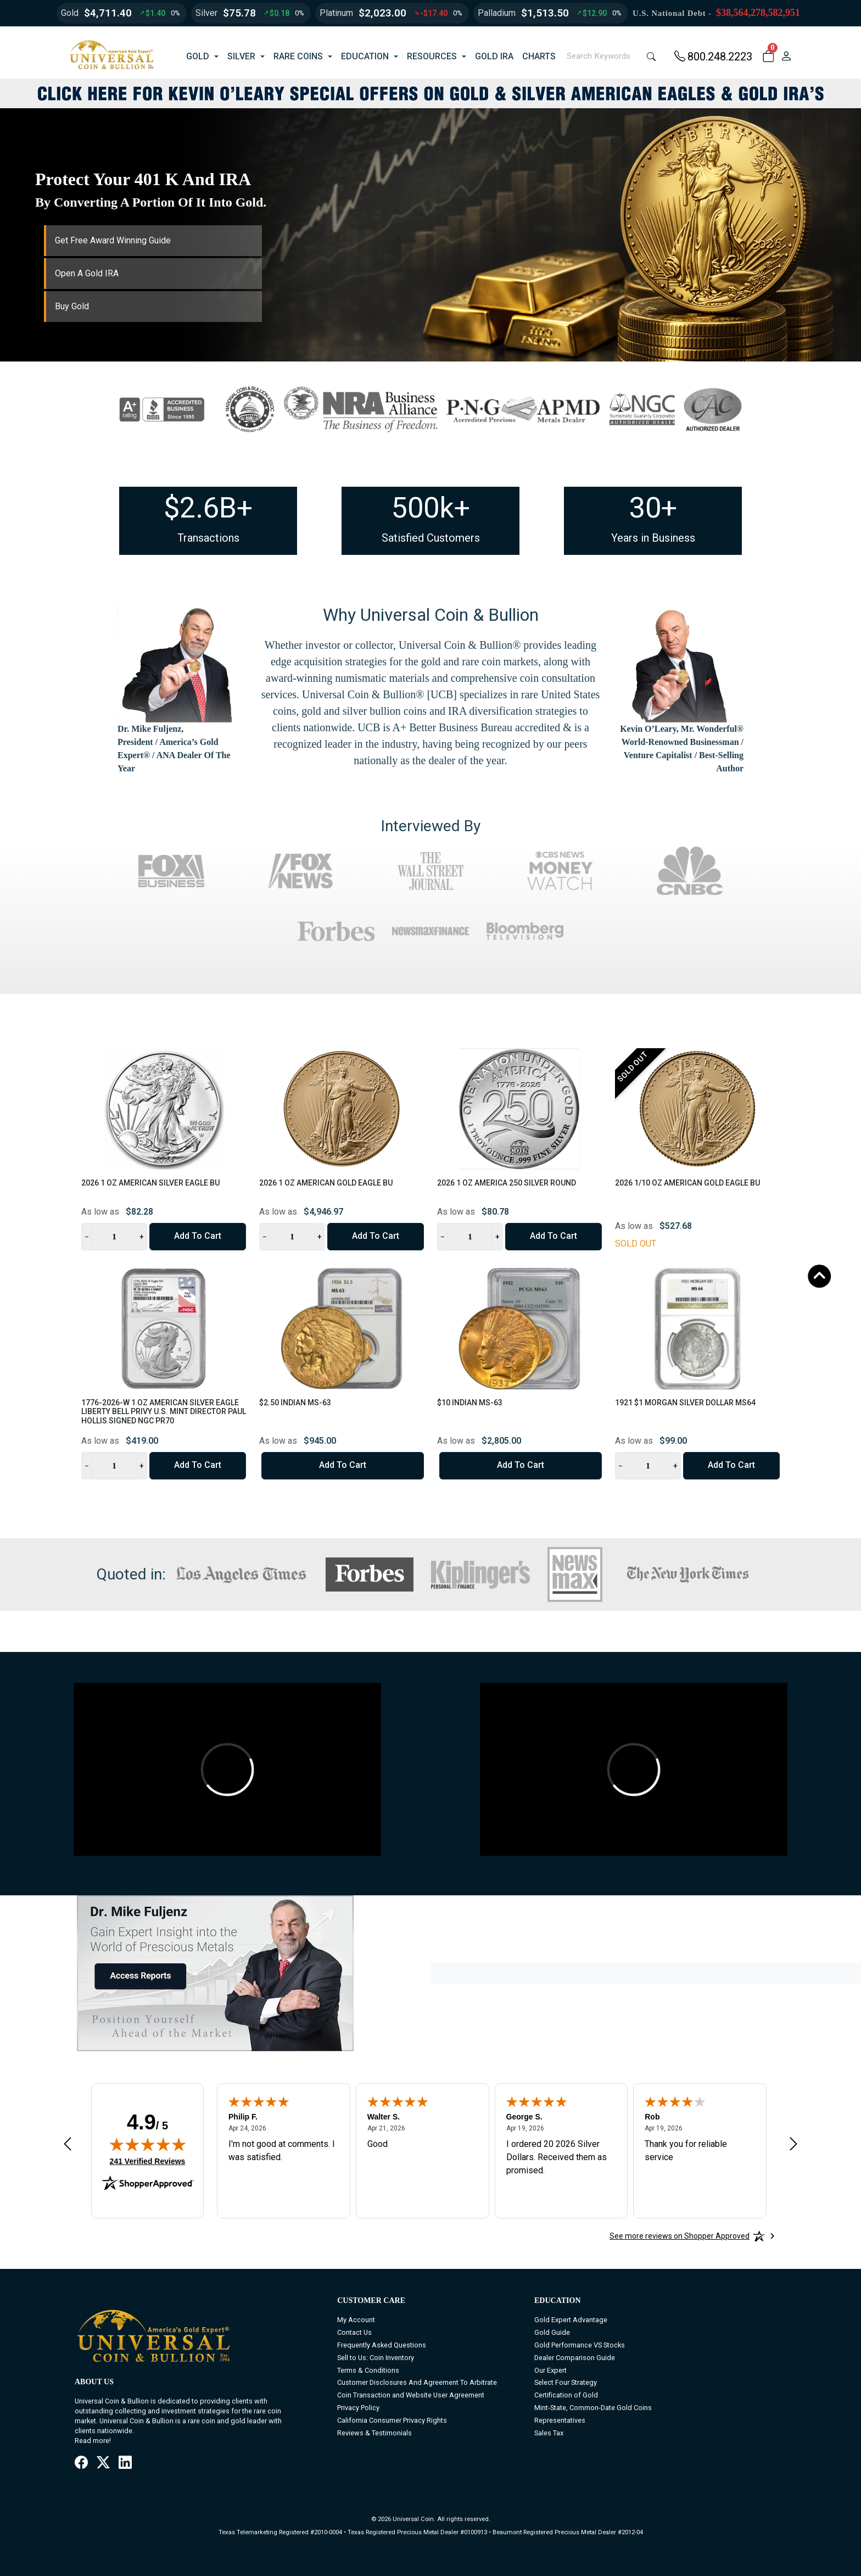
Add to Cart (197, 1236)
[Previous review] (67, 2144)
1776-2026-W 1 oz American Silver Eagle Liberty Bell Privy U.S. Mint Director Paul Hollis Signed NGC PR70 (163, 1412)
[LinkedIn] (125, 2463)
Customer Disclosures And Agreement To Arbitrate (417, 2382)
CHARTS (539, 56)
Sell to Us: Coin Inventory (375, 2358)
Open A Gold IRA (87, 273)
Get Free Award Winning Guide (113, 240)
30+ (653, 508)
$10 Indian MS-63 (469, 1402)
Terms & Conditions (368, 2370)
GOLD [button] (197, 56)
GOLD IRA (494, 56)
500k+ (431, 508)
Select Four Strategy (565, 2382)
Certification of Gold (566, 2395)
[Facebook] (81, 2463)
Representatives (559, 2420)
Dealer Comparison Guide (574, 2358)
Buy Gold (72, 306)
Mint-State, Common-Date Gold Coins (593, 2407)
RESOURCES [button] (432, 56)
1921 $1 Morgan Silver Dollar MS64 (685, 1402)
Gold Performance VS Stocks (579, 2345)
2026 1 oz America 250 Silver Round (506, 1182)
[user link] (786, 57)
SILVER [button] (241, 56)
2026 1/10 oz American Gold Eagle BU (687, 1182)
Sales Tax (548, 2433)
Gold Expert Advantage (570, 2320)
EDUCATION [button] (365, 56)
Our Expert (550, 2370)
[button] (768, 57)
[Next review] (793, 2144)
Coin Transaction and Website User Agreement (410, 2395)
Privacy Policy (358, 2407)
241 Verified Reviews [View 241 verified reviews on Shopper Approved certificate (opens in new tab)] (148, 2161)
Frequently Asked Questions (381, 2345)
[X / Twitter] (103, 2463)
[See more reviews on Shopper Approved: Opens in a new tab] (680, 2236)
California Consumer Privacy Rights (392, 2420)
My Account (356, 2320)
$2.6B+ (208, 508)
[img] (147, 2144)
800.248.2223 (713, 56)
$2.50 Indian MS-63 (295, 1402)
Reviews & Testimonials (374, 2433)
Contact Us (354, 2332)
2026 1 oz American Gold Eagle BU (326, 1182)
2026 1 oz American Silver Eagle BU (150, 1182)
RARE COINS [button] (298, 56)
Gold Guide (552, 2332)
